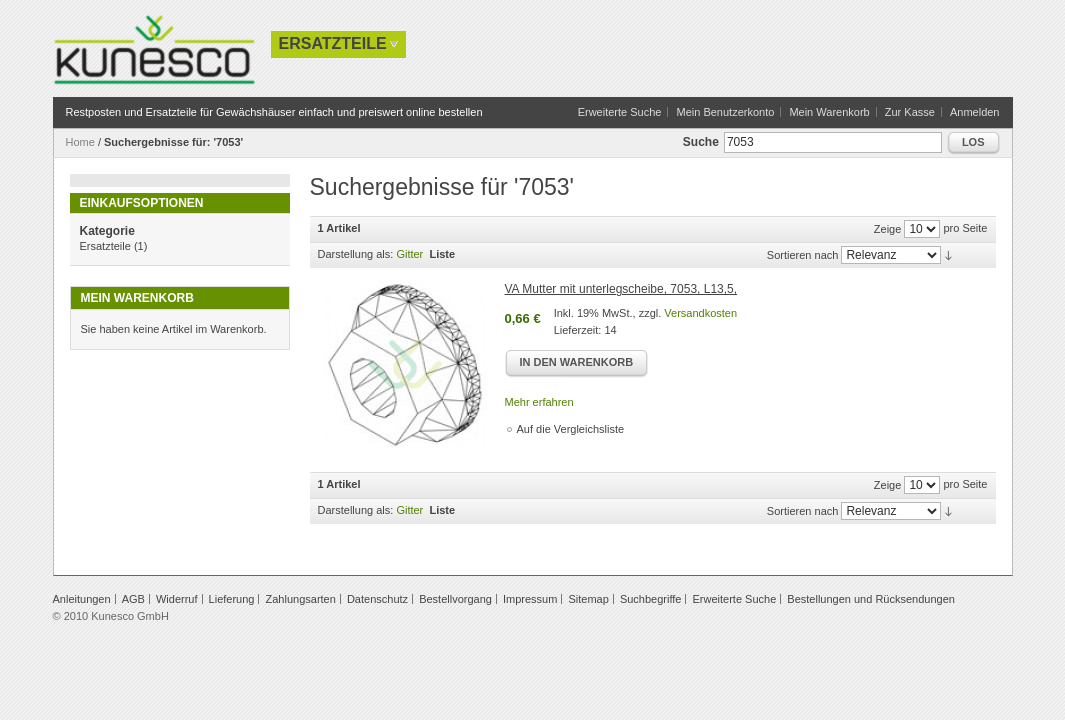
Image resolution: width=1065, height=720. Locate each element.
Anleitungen (82, 599)
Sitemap (588, 599)
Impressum (530, 599)
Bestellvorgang (455, 599)
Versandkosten (700, 313)
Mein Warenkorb (829, 112)
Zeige (888, 229)
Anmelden (975, 112)
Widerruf (177, 599)
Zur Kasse (910, 112)
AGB (133, 599)
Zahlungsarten (301, 599)
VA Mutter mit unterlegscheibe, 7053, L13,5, (621, 289)
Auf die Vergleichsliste (571, 429)
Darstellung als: (356, 254)
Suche (701, 142)
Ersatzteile (105, 246)
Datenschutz (377, 599)
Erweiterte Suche (620, 112)
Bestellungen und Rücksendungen (871, 599)
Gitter (409, 254)
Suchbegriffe (651, 599)
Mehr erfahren (539, 402)
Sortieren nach (803, 255)
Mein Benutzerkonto (725, 112)
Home (80, 142)
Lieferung (232, 599)
